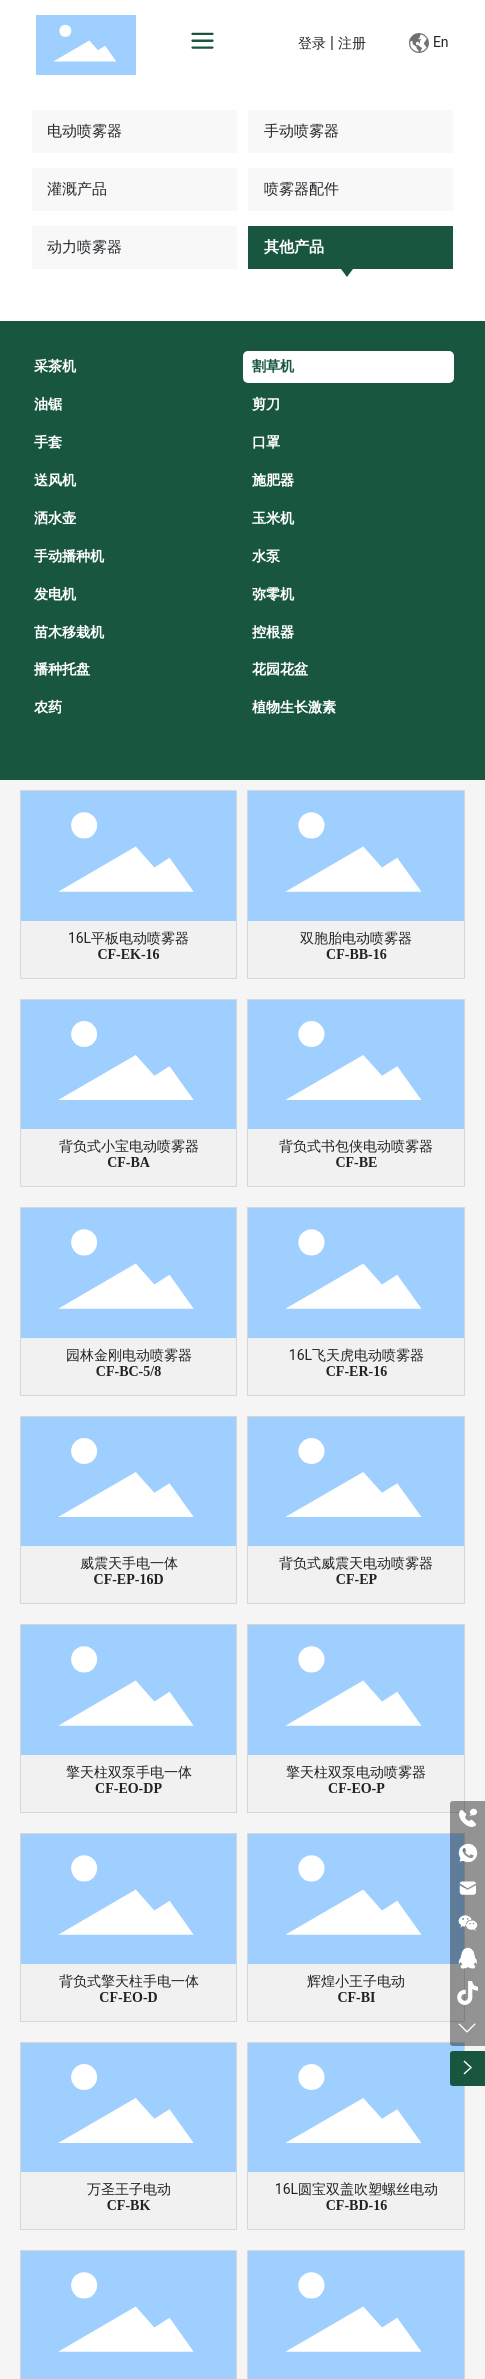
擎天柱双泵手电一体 (129, 1772)
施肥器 (273, 480)
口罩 (266, 442)
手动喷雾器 (301, 131)
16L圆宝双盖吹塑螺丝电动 (356, 2189)
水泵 (266, 556)
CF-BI (356, 1997)
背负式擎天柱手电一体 (129, 1981)
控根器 (273, 632)
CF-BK (129, 2205)
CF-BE (356, 1162)
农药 (48, 707)
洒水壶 (55, 518)
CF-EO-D (128, 1997)
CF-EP (356, 1579)
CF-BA (128, 1162)
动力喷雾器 (84, 247)
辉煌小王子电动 (356, 1981)
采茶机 (55, 366)
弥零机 (273, 594)
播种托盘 (62, 669)
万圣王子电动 (129, 2189)
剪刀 (266, 404)
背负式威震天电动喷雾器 (356, 1563)
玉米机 (273, 518)
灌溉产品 (77, 189)
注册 (352, 43)
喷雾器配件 (301, 189)
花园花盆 (280, 669)
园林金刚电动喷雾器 (129, 1355)
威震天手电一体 (129, 1563)
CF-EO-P (356, 1788)
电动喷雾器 (84, 131)
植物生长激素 (294, 707)
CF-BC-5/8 (128, 1371)
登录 (314, 43)
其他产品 (294, 247)
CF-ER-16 (356, 1371)
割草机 (273, 366)
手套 (48, 442)
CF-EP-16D (129, 1579)
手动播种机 (69, 556)
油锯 (48, 404)
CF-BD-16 (356, 2205)
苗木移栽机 (69, 632)
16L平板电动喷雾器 (128, 938)
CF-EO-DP (128, 1788)
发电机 (55, 594)
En (428, 43)
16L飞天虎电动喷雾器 (356, 1355)
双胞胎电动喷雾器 (356, 938)
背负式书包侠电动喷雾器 (356, 1146)
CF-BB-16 (356, 954)
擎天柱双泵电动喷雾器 (356, 1772)
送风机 (55, 480)
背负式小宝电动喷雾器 (129, 1146)
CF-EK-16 (128, 954)
